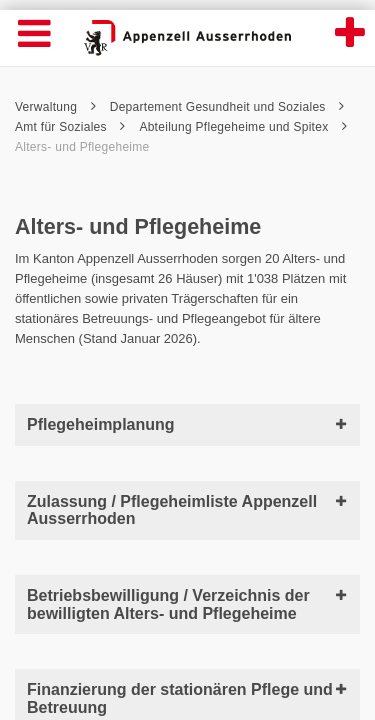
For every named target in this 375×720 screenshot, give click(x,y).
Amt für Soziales (70, 127)
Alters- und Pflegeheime (82, 147)
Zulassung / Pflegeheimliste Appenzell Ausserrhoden (187, 510)
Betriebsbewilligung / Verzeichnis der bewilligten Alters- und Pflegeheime (187, 604)
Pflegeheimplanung (187, 424)
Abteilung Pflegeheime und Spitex (243, 127)
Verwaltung (55, 107)
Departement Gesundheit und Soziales (227, 107)
